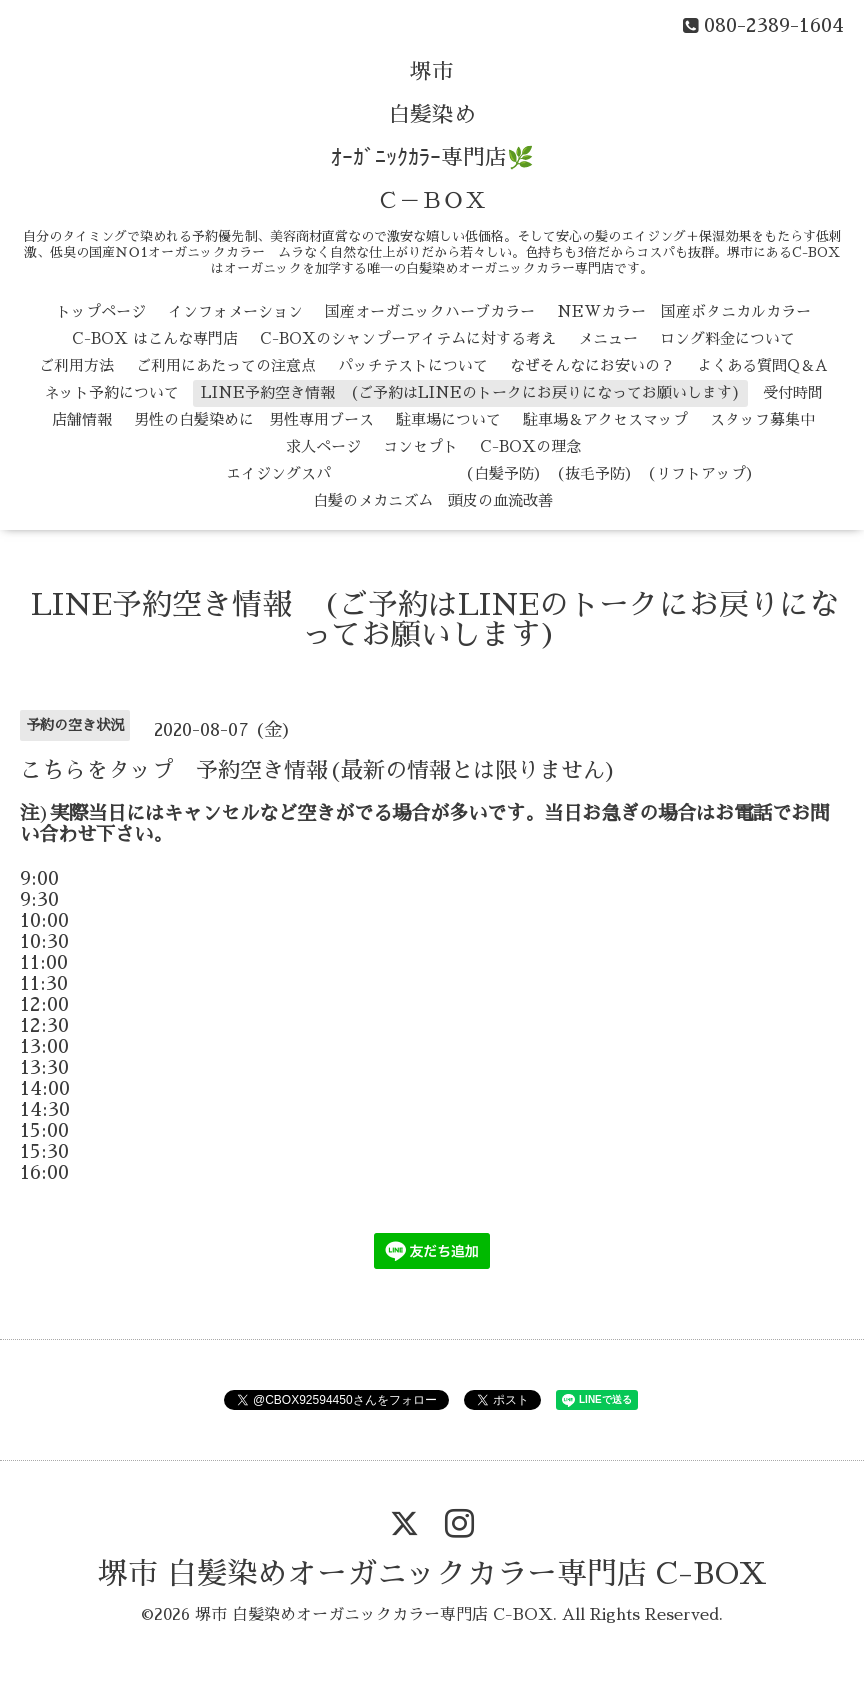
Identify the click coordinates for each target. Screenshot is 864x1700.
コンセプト (420, 446)
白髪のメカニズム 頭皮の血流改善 (433, 500)
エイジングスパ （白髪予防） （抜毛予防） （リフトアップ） (433, 473)
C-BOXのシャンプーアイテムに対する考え (408, 338)
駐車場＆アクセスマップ (605, 419)
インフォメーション (235, 311)
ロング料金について (727, 338)
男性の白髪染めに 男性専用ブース (254, 419)
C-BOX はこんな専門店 (155, 338)
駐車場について (448, 419)
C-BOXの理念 (530, 446)
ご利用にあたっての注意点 (226, 365)
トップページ (101, 311)
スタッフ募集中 (762, 419)
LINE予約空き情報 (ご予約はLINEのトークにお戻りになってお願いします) (471, 392)
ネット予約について (111, 392)
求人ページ (323, 446)
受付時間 (793, 392)
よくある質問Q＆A (762, 365)
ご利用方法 (76, 365)
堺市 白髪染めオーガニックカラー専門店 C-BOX (432, 1574)
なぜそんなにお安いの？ (592, 365)
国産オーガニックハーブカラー (430, 311)
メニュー (608, 338)
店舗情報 (82, 419)
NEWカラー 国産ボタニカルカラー (684, 311)
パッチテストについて (413, 365)
